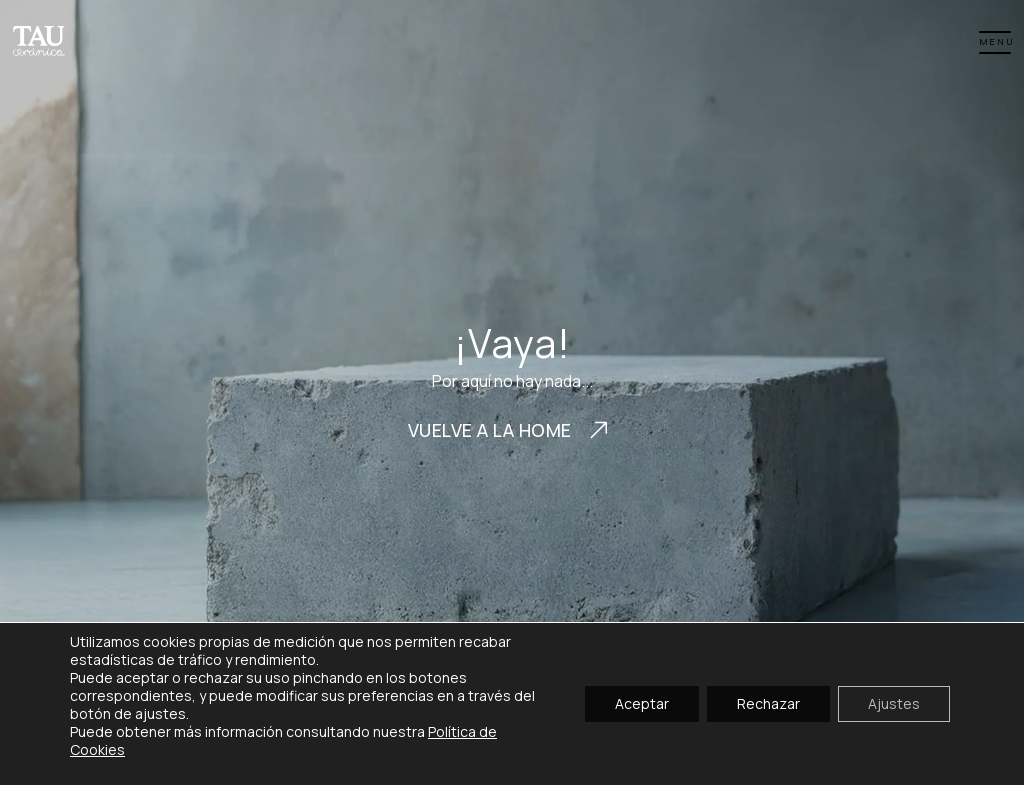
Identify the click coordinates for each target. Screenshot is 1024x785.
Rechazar (768, 703)
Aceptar (642, 703)
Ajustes (894, 703)
